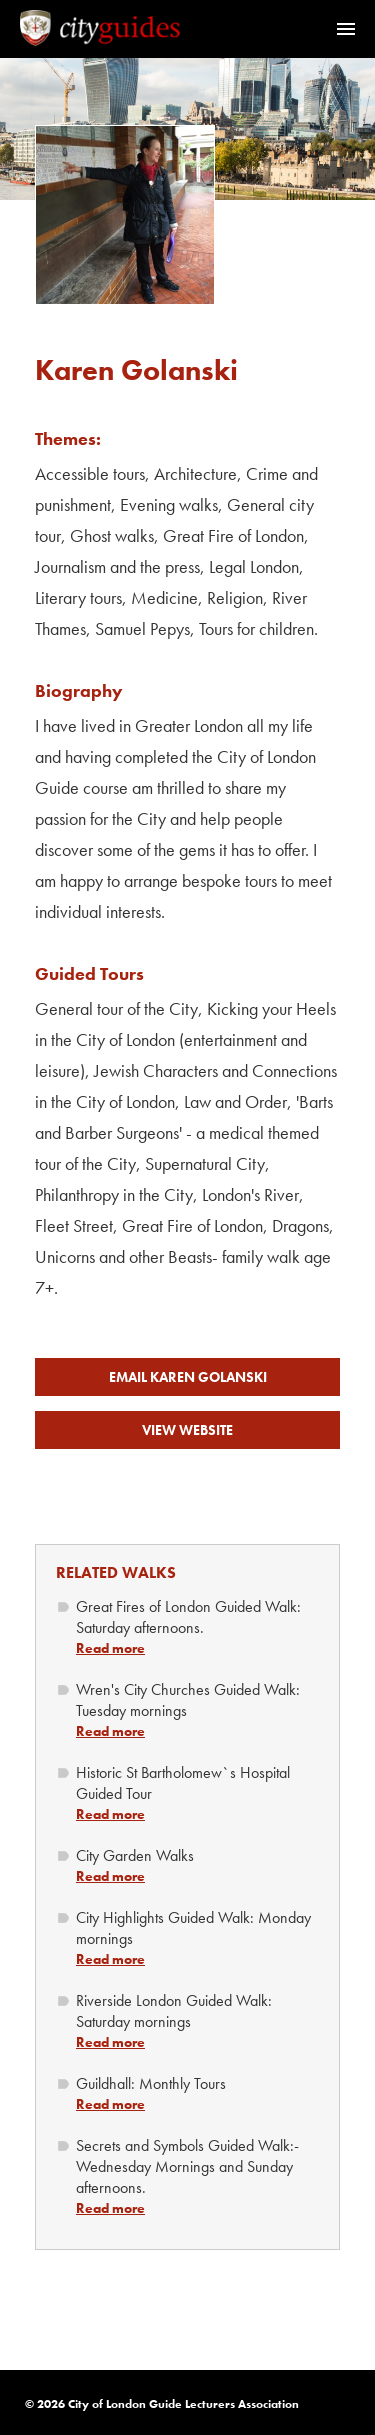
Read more (110, 1648)
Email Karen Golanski (188, 1377)
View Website (187, 1430)
